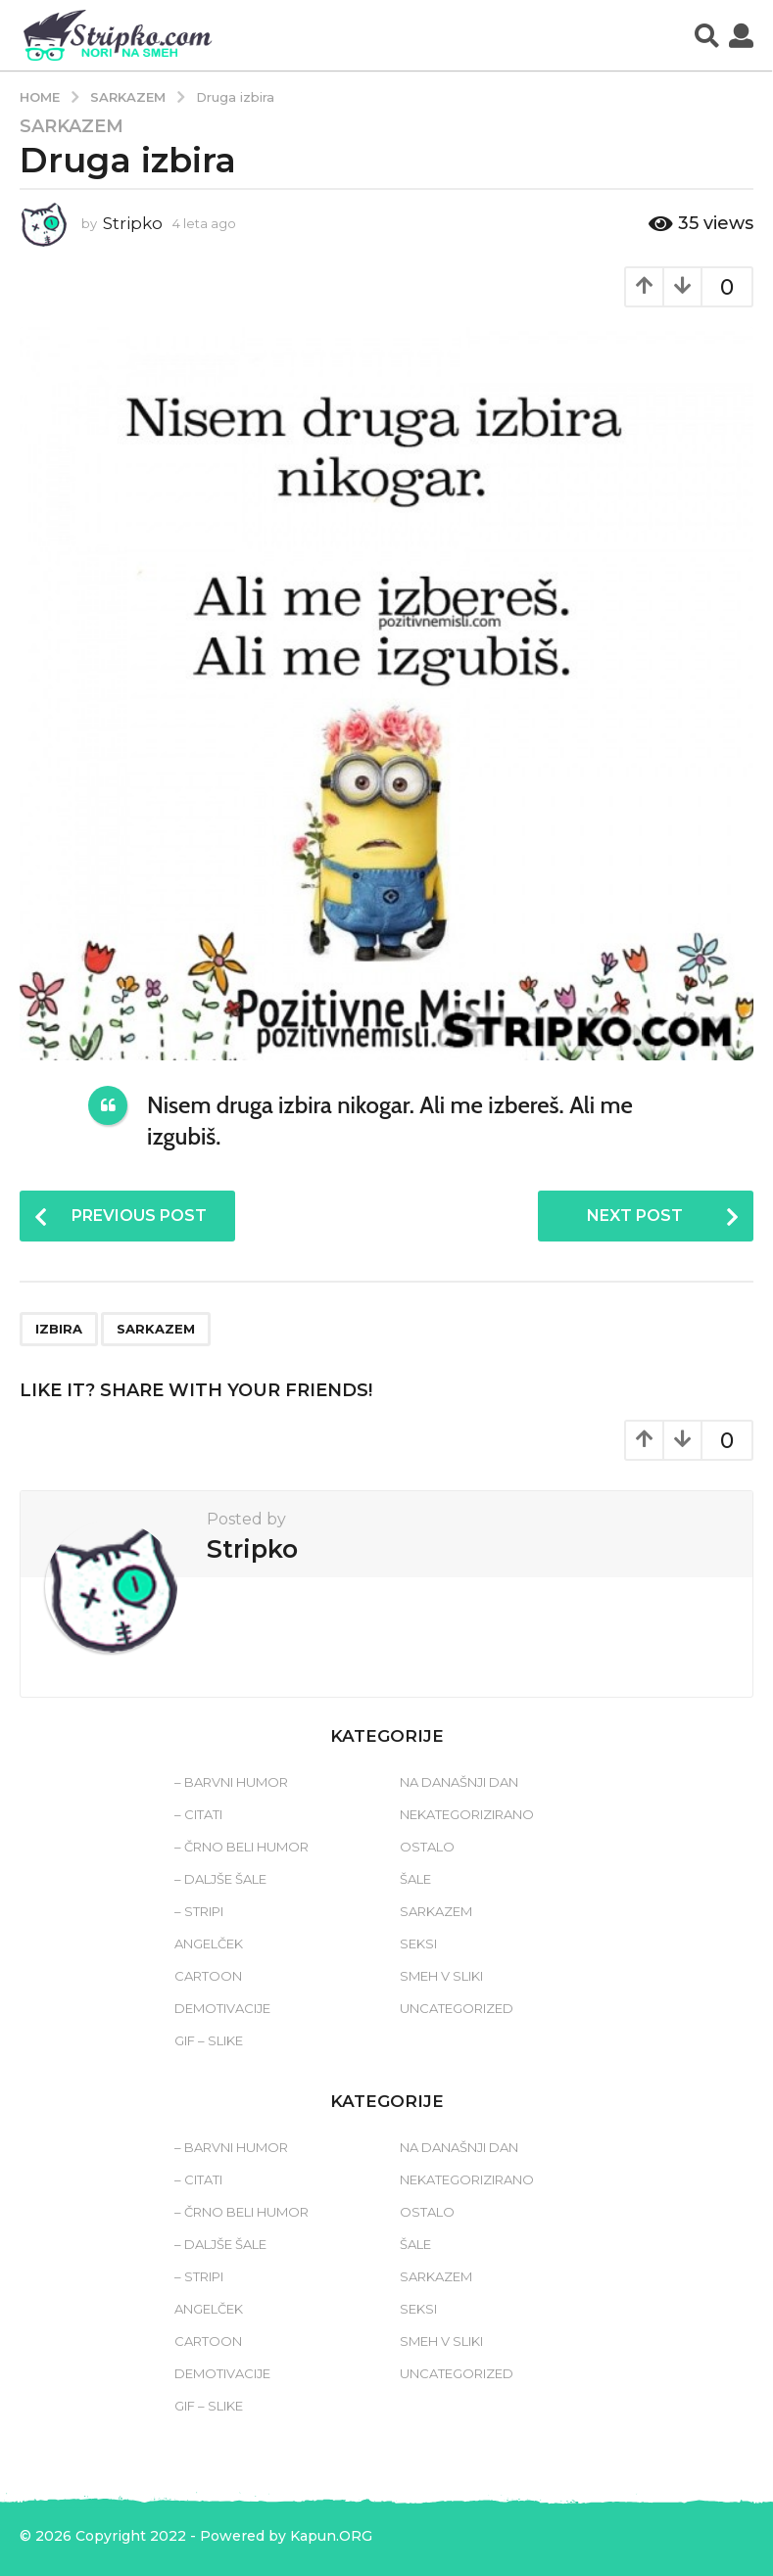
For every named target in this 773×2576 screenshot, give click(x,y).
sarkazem (156, 1328)
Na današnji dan (459, 1782)
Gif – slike (208, 2040)
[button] (707, 35)
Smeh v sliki (441, 1976)
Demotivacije (222, 2008)
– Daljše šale (220, 1879)
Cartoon (208, 1976)
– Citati (198, 1814)
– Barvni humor (231, 1782)
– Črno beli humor (241, 1846)
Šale (415, 1879)
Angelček (208, 1943)
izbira (58, 1328)
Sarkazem (71, 126)
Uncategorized (456, 2008)
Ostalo (427, 1846)
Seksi (418, 1943)
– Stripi (198, 1911)
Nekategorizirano (467, 1814)
